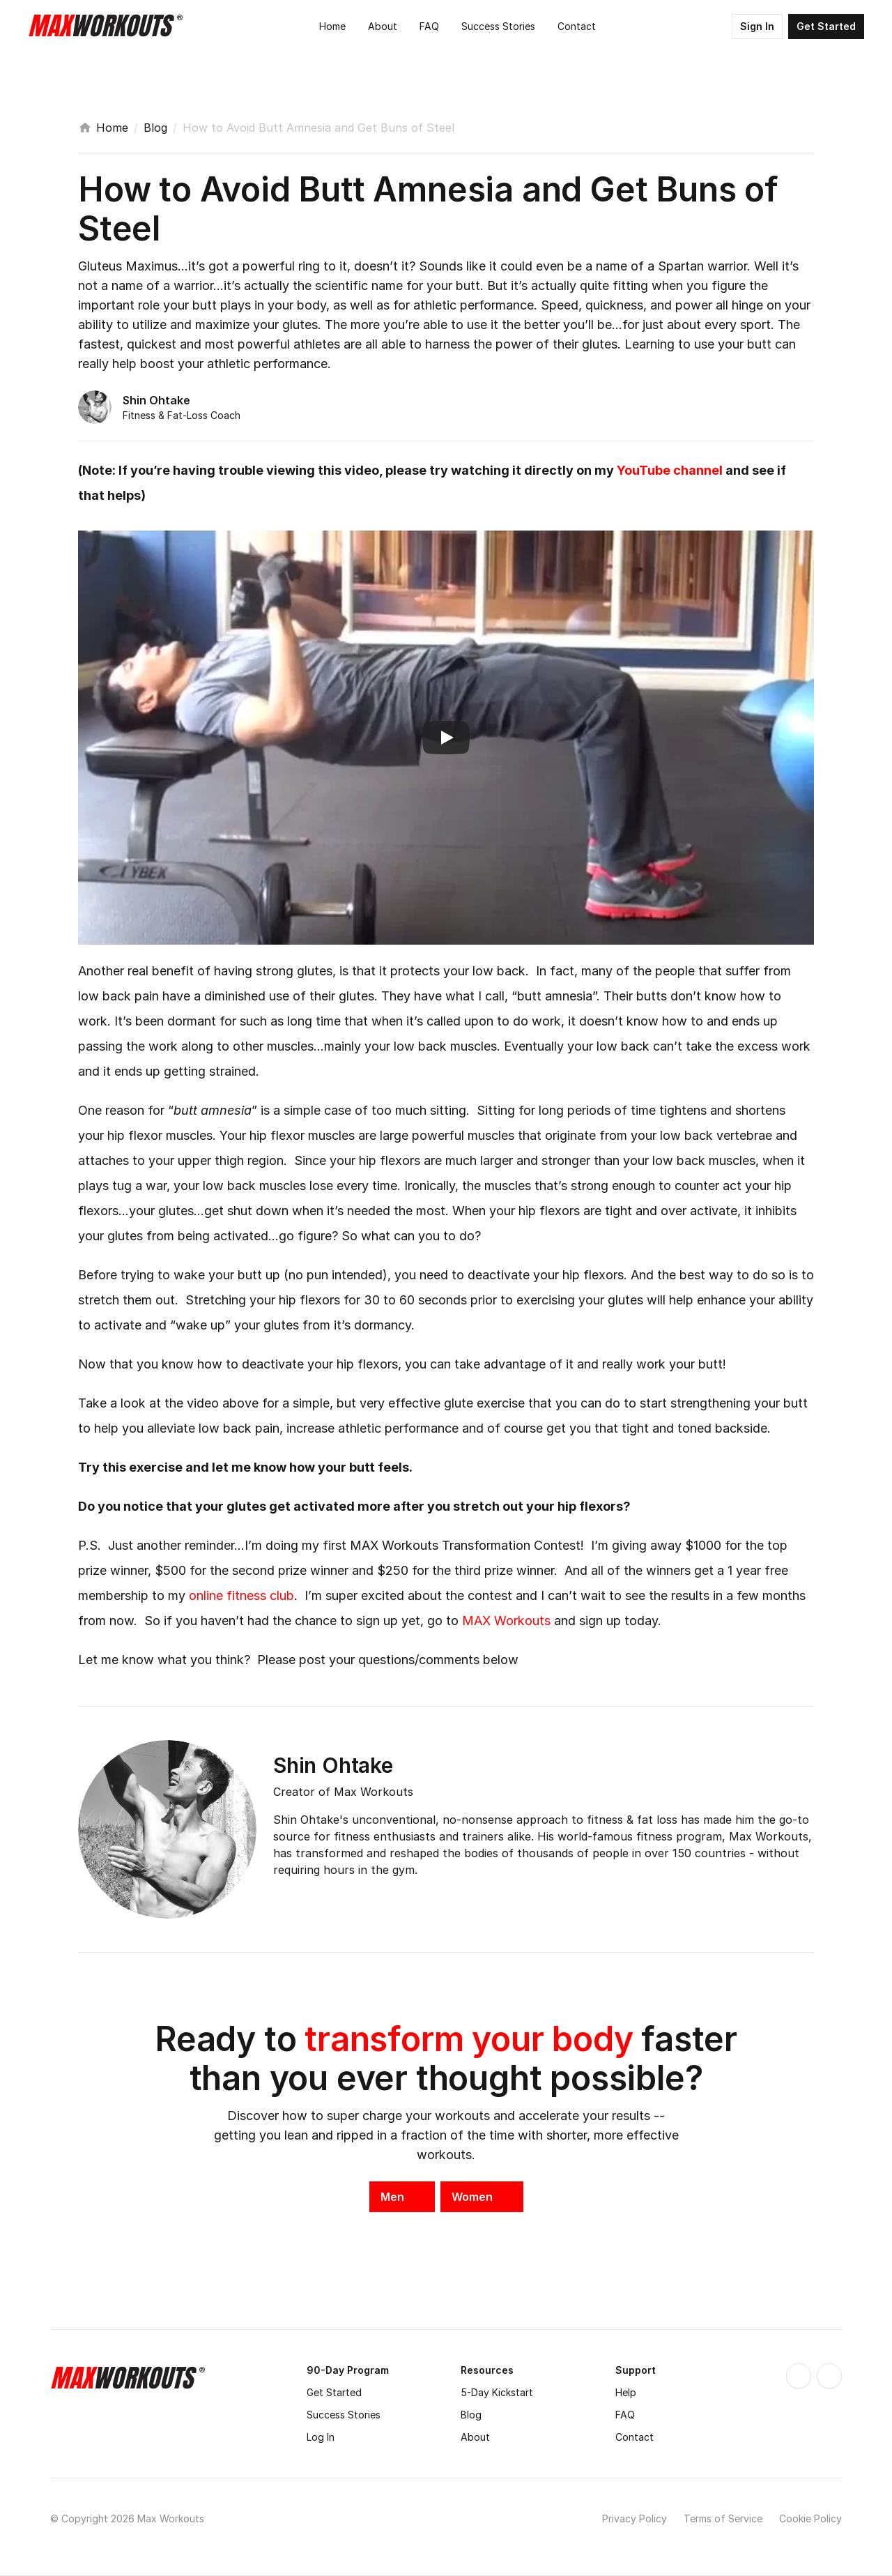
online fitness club (241, 1595)
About (475, 2437)
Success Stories (343, 2415)
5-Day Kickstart (497, 2392)
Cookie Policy (810, 2518)
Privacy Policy (634, 2518)
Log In (320, 2437)
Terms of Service (723, 2518)
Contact (634, 2437)
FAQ (625, 2415)
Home (112, 128)
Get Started (334, 2392)
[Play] (446, 737)
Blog (155, 128)
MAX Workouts (506, 1620)
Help (625, 2392)
